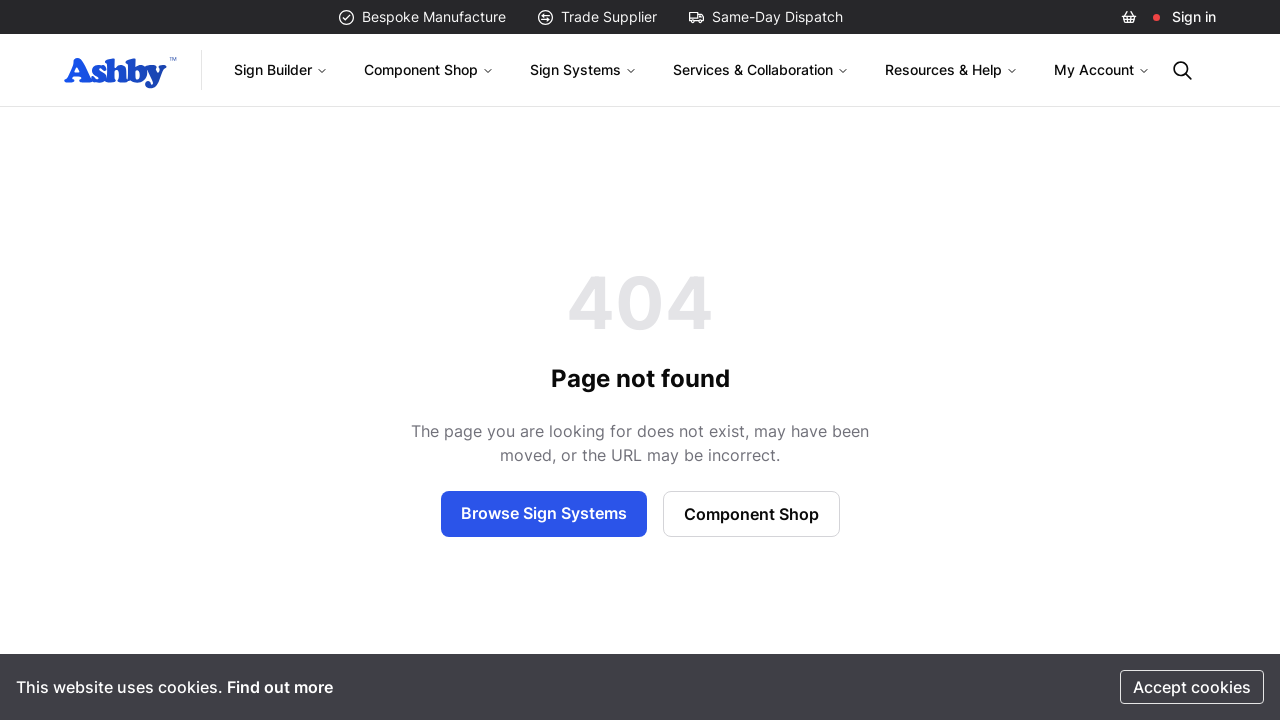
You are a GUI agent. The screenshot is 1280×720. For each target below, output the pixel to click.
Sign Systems (583, 69)
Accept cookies (1192, 687)
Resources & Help (951, 69)
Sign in (1194, 16)
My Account (1102, 69)
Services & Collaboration (761, 69)
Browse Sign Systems (544, 513)
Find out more (280, 687)
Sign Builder (281, 69)
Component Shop (429, 69)
